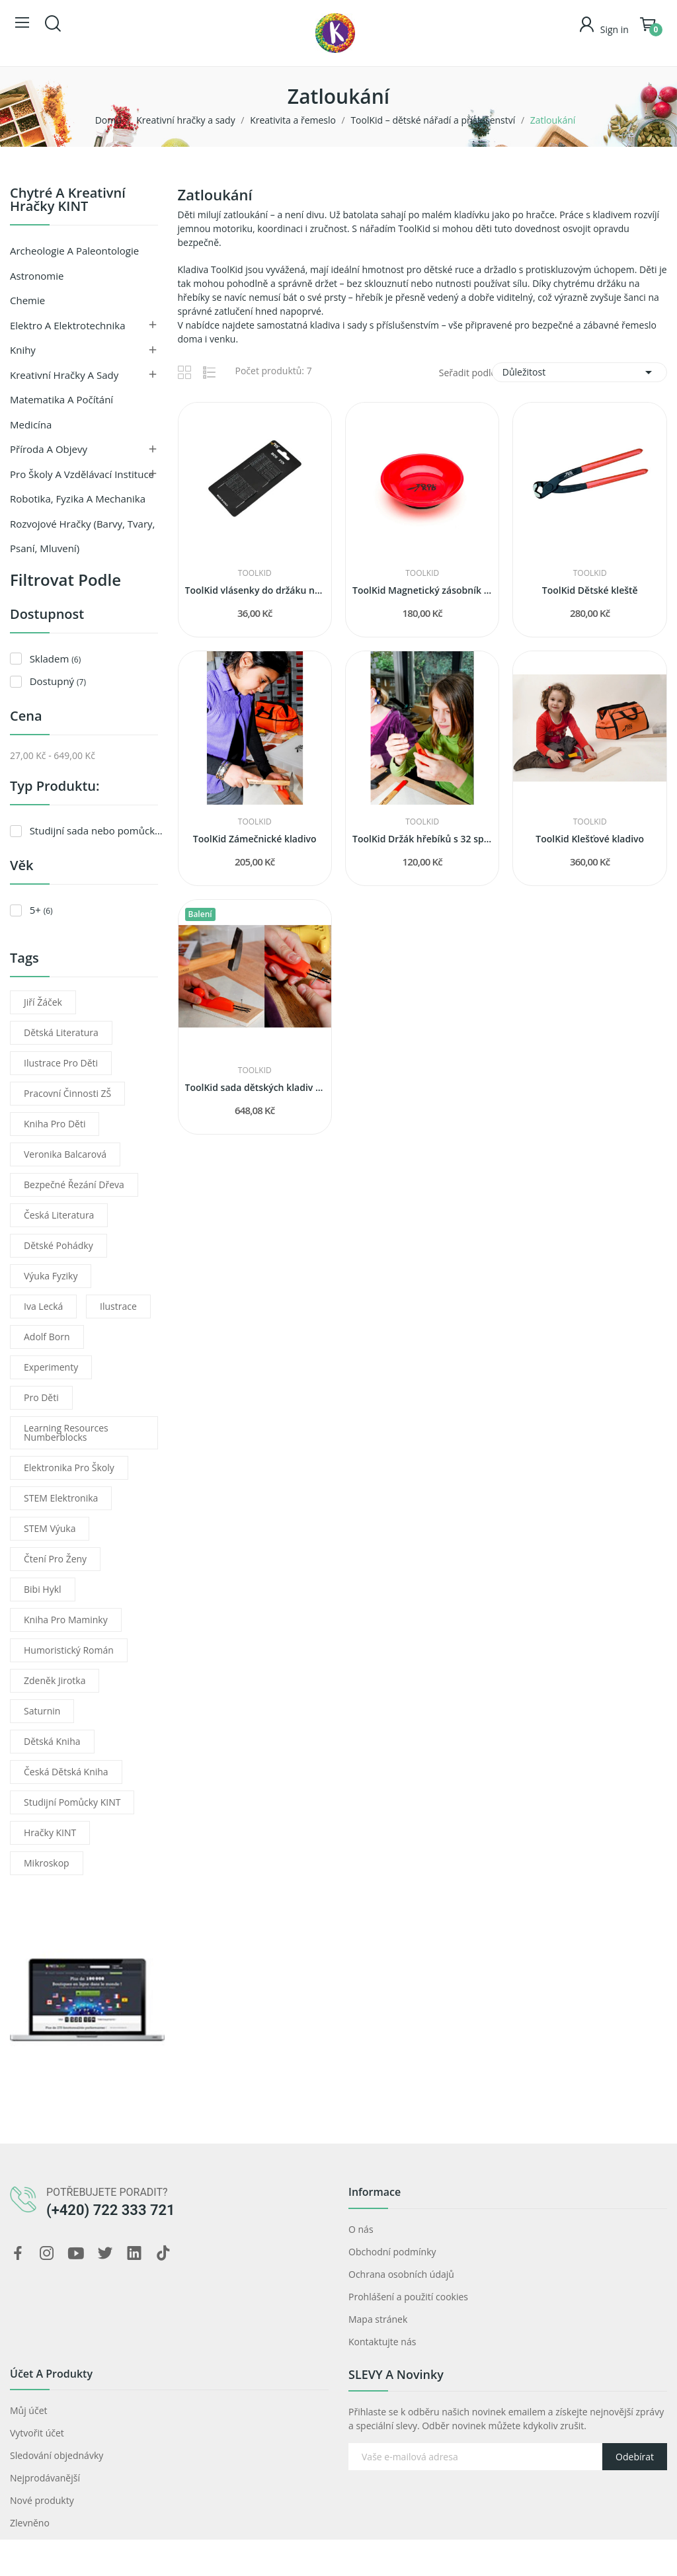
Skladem (55, 658)
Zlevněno (30, 2522)
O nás (361, 2229)
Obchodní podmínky (392, 2251)
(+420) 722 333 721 (110, 2210)
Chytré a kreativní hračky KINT (68, 200)
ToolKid (255, 573)
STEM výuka (49, 1528)
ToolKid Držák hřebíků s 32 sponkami (422, 838)
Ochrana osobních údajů (401, 2274)
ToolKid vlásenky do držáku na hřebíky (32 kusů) (255, 590)
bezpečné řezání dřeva (74, 1184)
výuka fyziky (50, 1275)
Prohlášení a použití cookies (408, 2296)
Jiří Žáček (43, 1002)
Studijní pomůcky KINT (72, 1802)
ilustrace (118, 1306)
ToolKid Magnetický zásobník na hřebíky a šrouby (422, 590)
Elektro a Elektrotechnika (68, 325)
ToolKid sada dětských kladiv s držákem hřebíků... (255, 1087)
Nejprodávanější (45, 2478)
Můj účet (29, 2410)
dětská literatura (61, 1032)
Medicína (31, 424)
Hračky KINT (50, 1832)
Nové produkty (42, 2500)
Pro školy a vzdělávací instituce (82, 474)
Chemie (27, 300)
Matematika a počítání (61, 399)
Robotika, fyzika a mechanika (77, 498)
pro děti (41, 1397)
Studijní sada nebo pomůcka (97, 830)
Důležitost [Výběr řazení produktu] (579, 372)
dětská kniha (52, 1741)
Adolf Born (47, 1336)
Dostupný (58, 681)
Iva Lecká (43, 1306)
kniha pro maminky (66, 1619)
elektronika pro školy (69, 1467)
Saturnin (42, 1711)
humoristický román (69, 1650)
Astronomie (36, 275)
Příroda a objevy (48, 449)
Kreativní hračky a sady (64, 375)
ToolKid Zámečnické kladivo (255, 838)
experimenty (51, 1367)
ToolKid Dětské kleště (590, 590)
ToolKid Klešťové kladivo (590, 838)
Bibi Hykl (42, 1589)
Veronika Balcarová (65, 1154)
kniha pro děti (54, 1123)
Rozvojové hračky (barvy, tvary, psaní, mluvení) (82, 536)
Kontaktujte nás (382, 2341)
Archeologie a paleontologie (74, 250)
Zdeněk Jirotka (54, 1680)
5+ (41, 909)
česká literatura (59, 1215)
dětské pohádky (58, 1245)
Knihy (23, 349)
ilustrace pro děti (61, 1063)
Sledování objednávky (56, 2455)
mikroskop (46, 1863)
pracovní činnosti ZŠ (67, 1093)
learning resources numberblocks (66, 1432)
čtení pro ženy (55, 1558)
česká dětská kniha (66, 1771)
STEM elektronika (61, 1498)
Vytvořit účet (37, 2433)
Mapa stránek (377, 2319)
